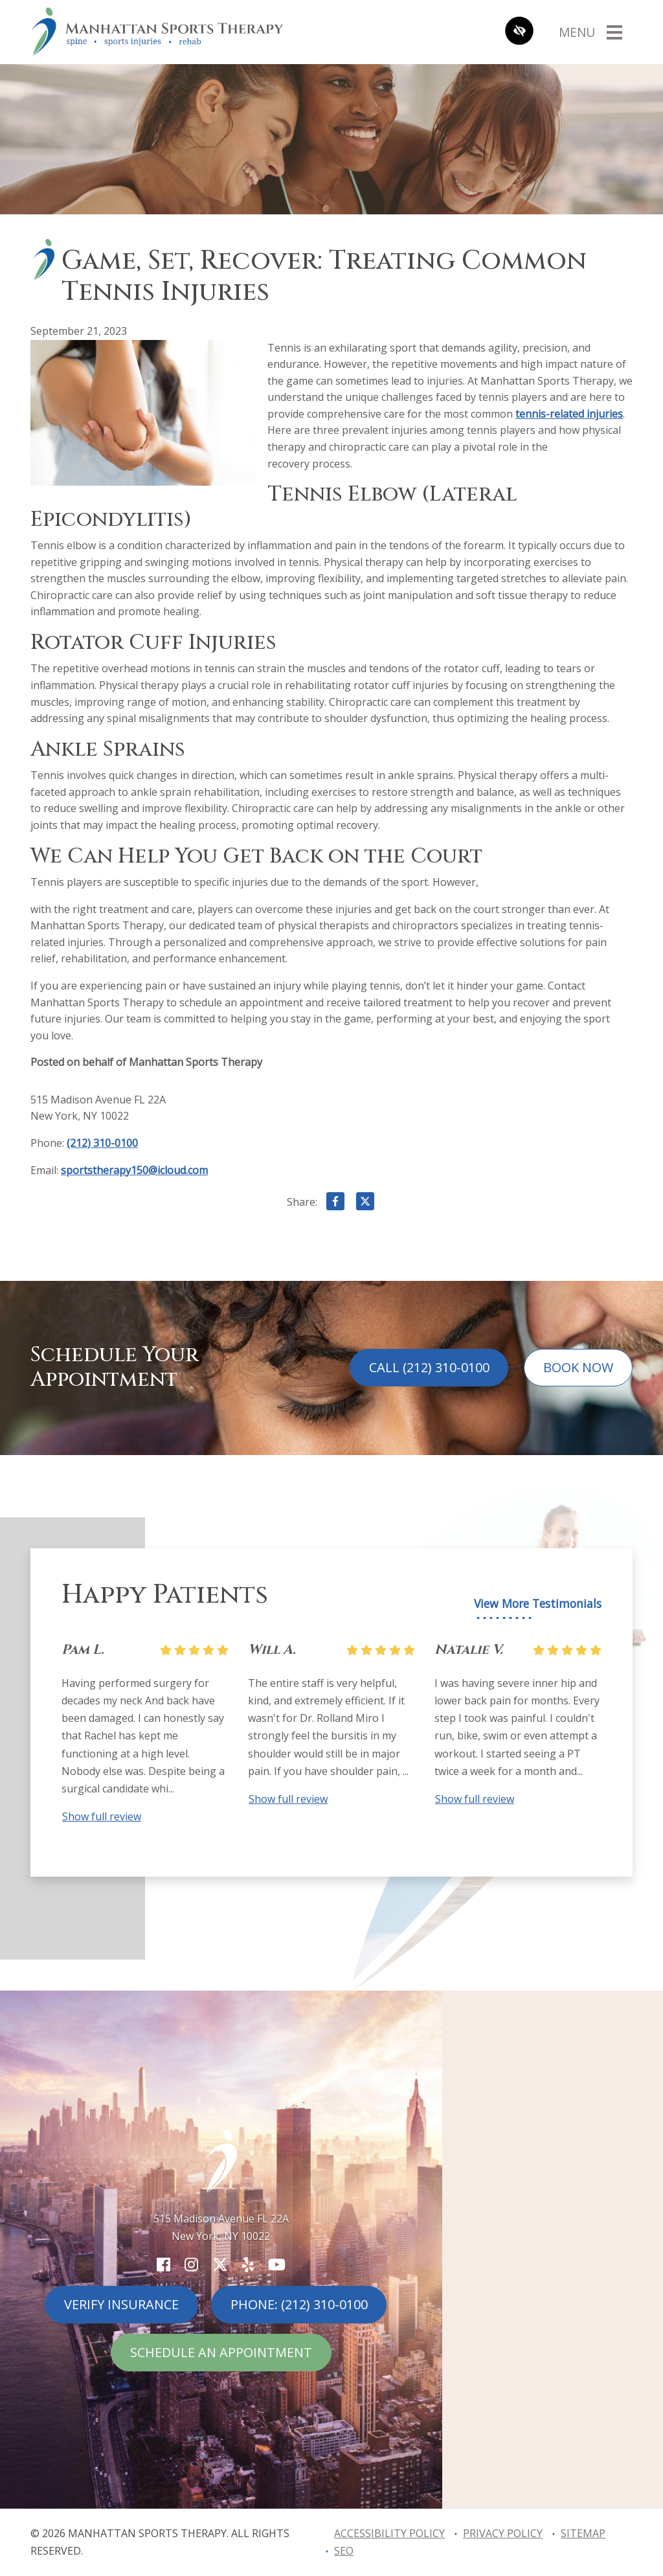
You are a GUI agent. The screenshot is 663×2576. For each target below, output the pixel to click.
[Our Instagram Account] (191, 2264)
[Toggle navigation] (590, 32)
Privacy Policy (503, 2533)
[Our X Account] (220, 2264)
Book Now (578, 1367)
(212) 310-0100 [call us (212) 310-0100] (102, 1143)
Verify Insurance (121, 2304)
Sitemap (583, 2533)
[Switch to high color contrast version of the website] (519, 32)
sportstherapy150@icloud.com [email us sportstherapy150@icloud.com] (134, 1170)
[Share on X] (365, 1204)
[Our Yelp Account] (248, 2264)
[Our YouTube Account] (277, 2264)
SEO (344, 2551)
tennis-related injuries (569, 414)
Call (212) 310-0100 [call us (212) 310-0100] (429, 1367)
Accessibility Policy (389, 2533)
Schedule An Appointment (221, 2352)
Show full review (101, 1816)
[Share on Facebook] (335, 1204)
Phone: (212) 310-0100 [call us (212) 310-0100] (299, 2304)
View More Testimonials (537, 1603)
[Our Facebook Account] (163, 2264)
